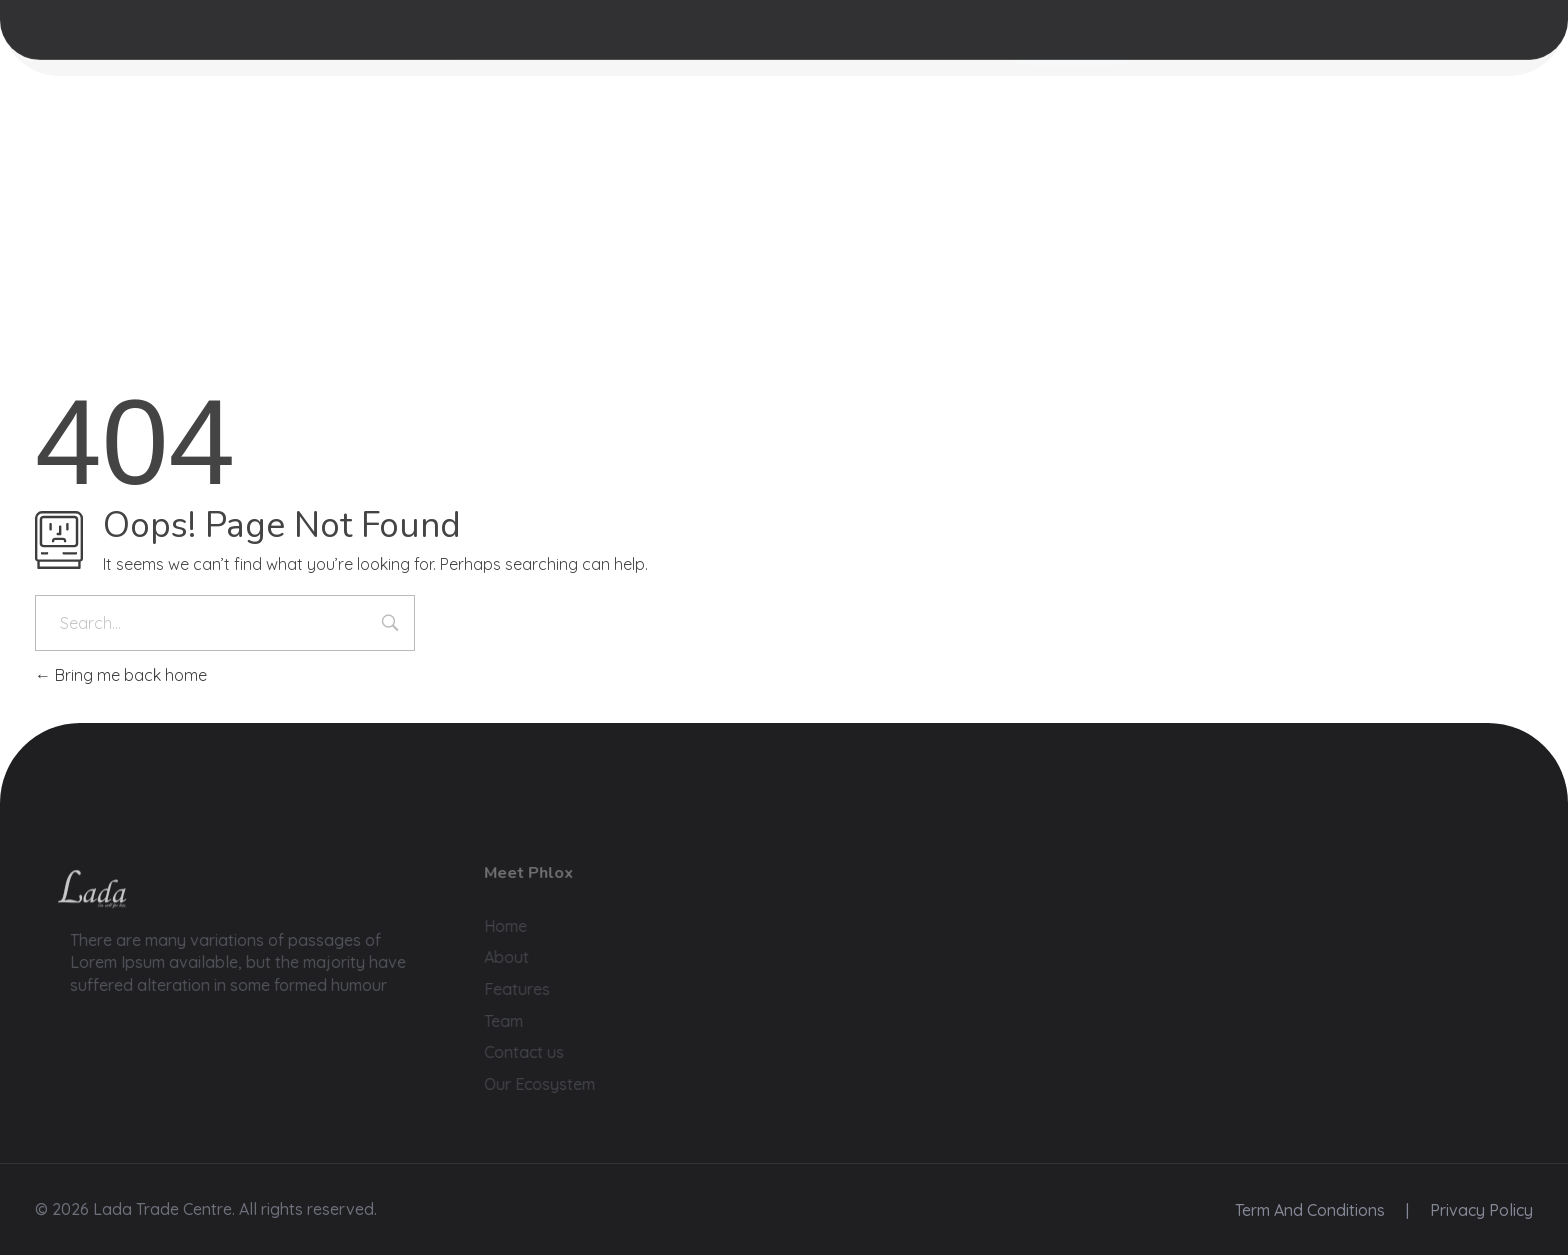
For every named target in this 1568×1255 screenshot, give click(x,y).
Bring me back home (121, 675)
